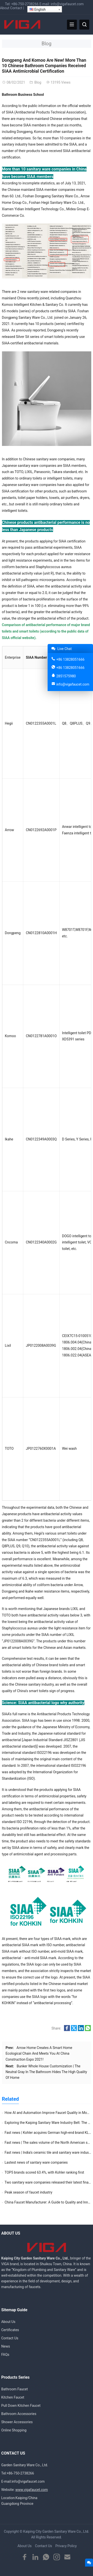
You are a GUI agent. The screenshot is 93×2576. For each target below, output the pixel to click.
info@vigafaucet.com (67, 4)
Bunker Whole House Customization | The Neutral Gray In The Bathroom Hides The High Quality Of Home (46, 2072)
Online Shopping (14, 2430)
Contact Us (9, 2338)
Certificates (10, 2330)
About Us (8, 2322)
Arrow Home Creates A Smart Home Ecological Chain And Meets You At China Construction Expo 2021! (39, 2053)
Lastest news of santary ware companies (36, 2162)
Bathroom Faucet (14, 2389)
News (5, 2346)
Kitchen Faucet (12, 2397)
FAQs (5, 2355)
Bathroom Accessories (18, 2414)
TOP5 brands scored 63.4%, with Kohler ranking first (44, 2172)
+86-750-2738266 (24, 4)
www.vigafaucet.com (31, 2490)
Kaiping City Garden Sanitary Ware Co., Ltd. (56, 2531)
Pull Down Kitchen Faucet (20, 2406)
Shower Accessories (17, 2422)
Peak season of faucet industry (28, 2192)
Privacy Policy (66, 2546)
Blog (47, 44)
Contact (16, 8)
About (4, 8)
